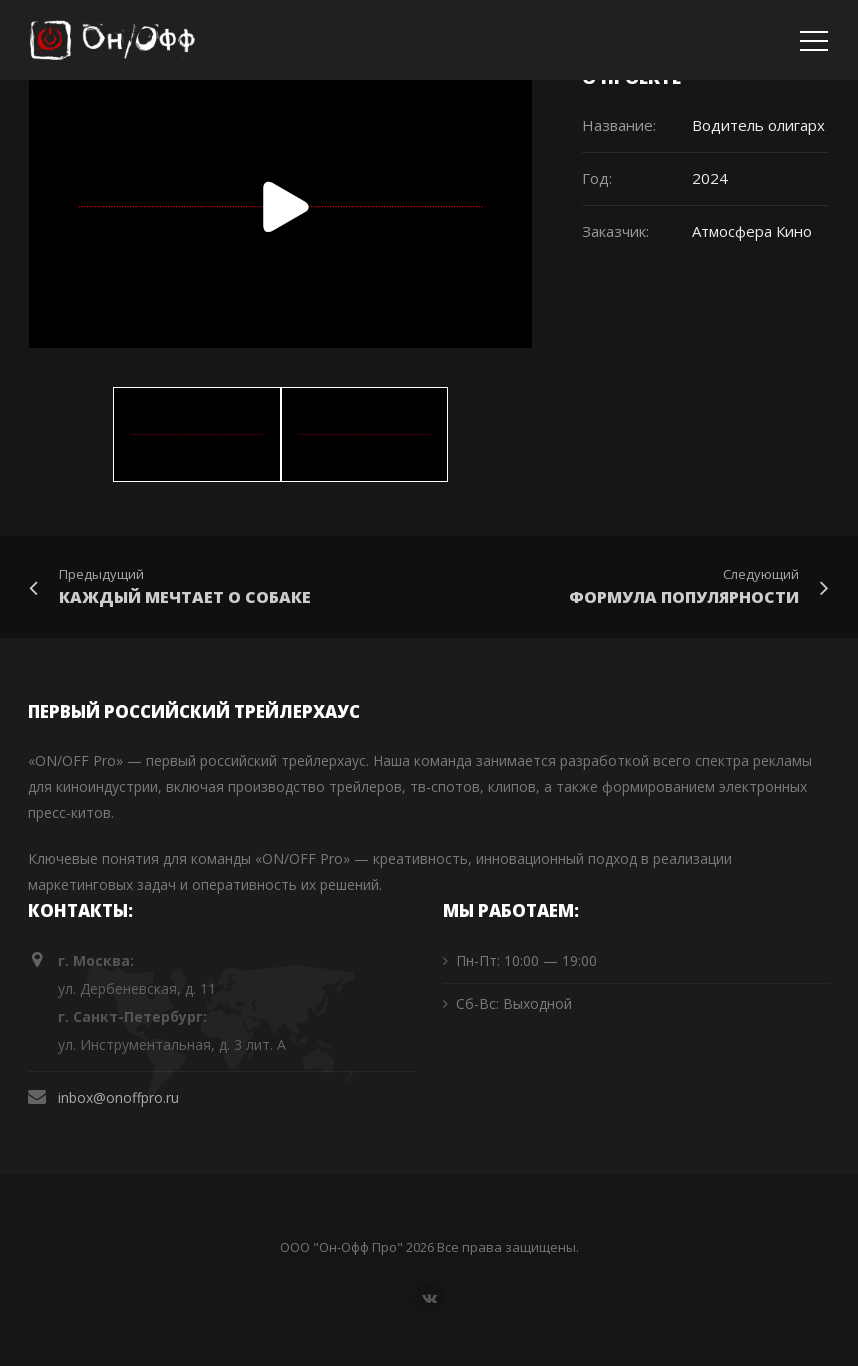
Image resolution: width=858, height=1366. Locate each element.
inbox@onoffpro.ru (118, 1097)
